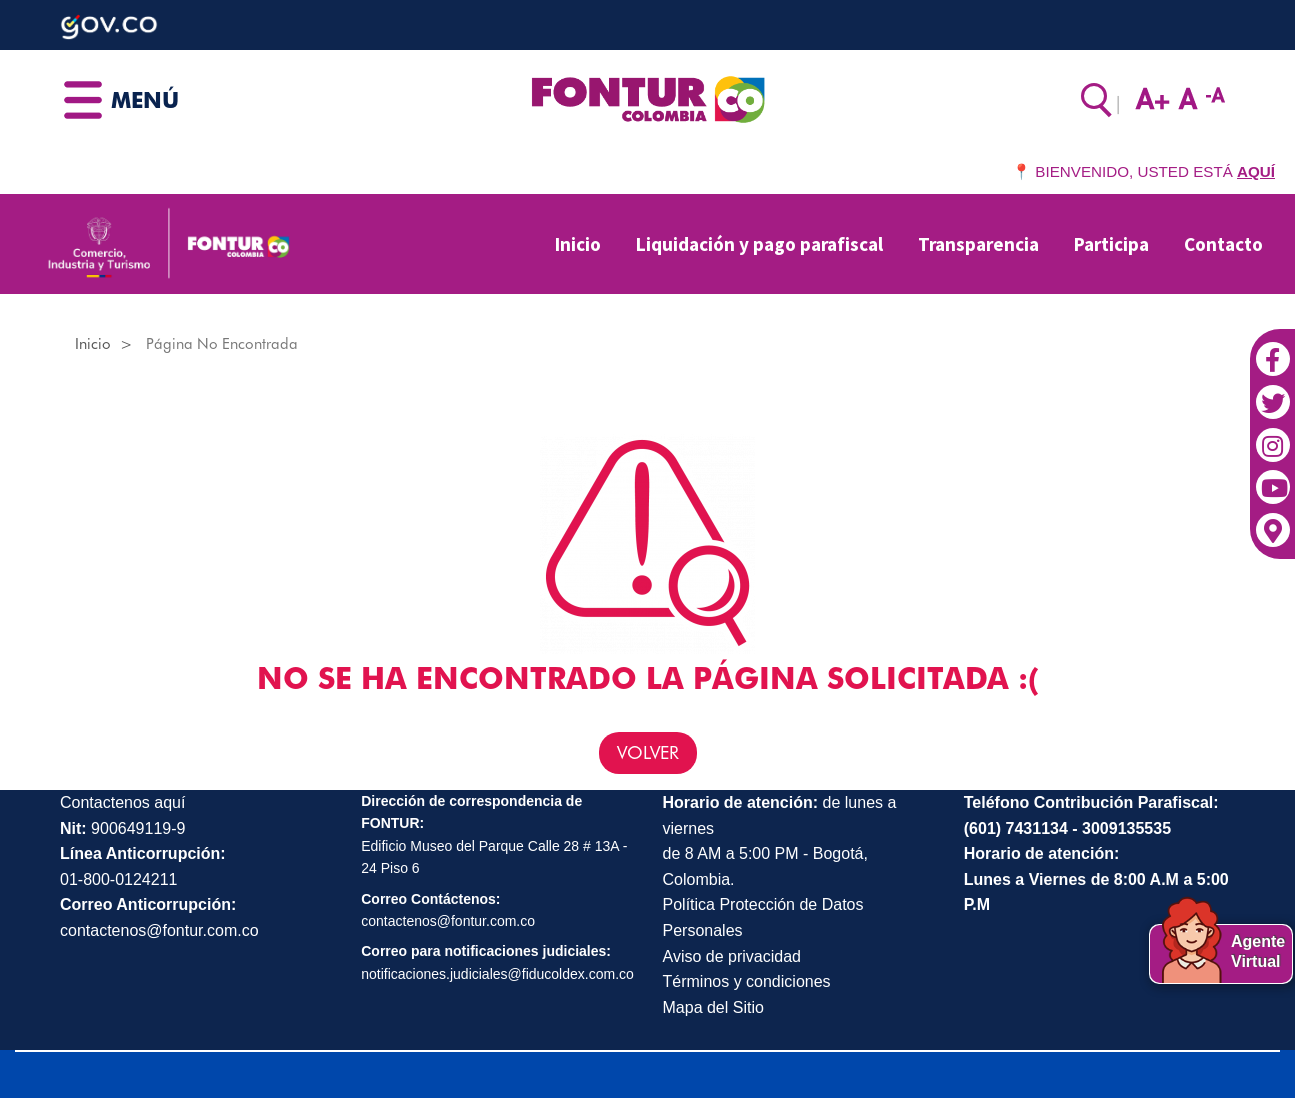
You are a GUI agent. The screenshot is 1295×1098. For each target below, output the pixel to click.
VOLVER (648, 752)
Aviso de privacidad (732, 956)
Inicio (578, 244)
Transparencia (978, 244)
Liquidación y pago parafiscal (759, 244)
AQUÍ (1256, 171)
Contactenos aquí (122, 802)
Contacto (1223, 244)
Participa (1111, 244)
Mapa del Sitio (713, 1007)
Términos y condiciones (747, 981)
